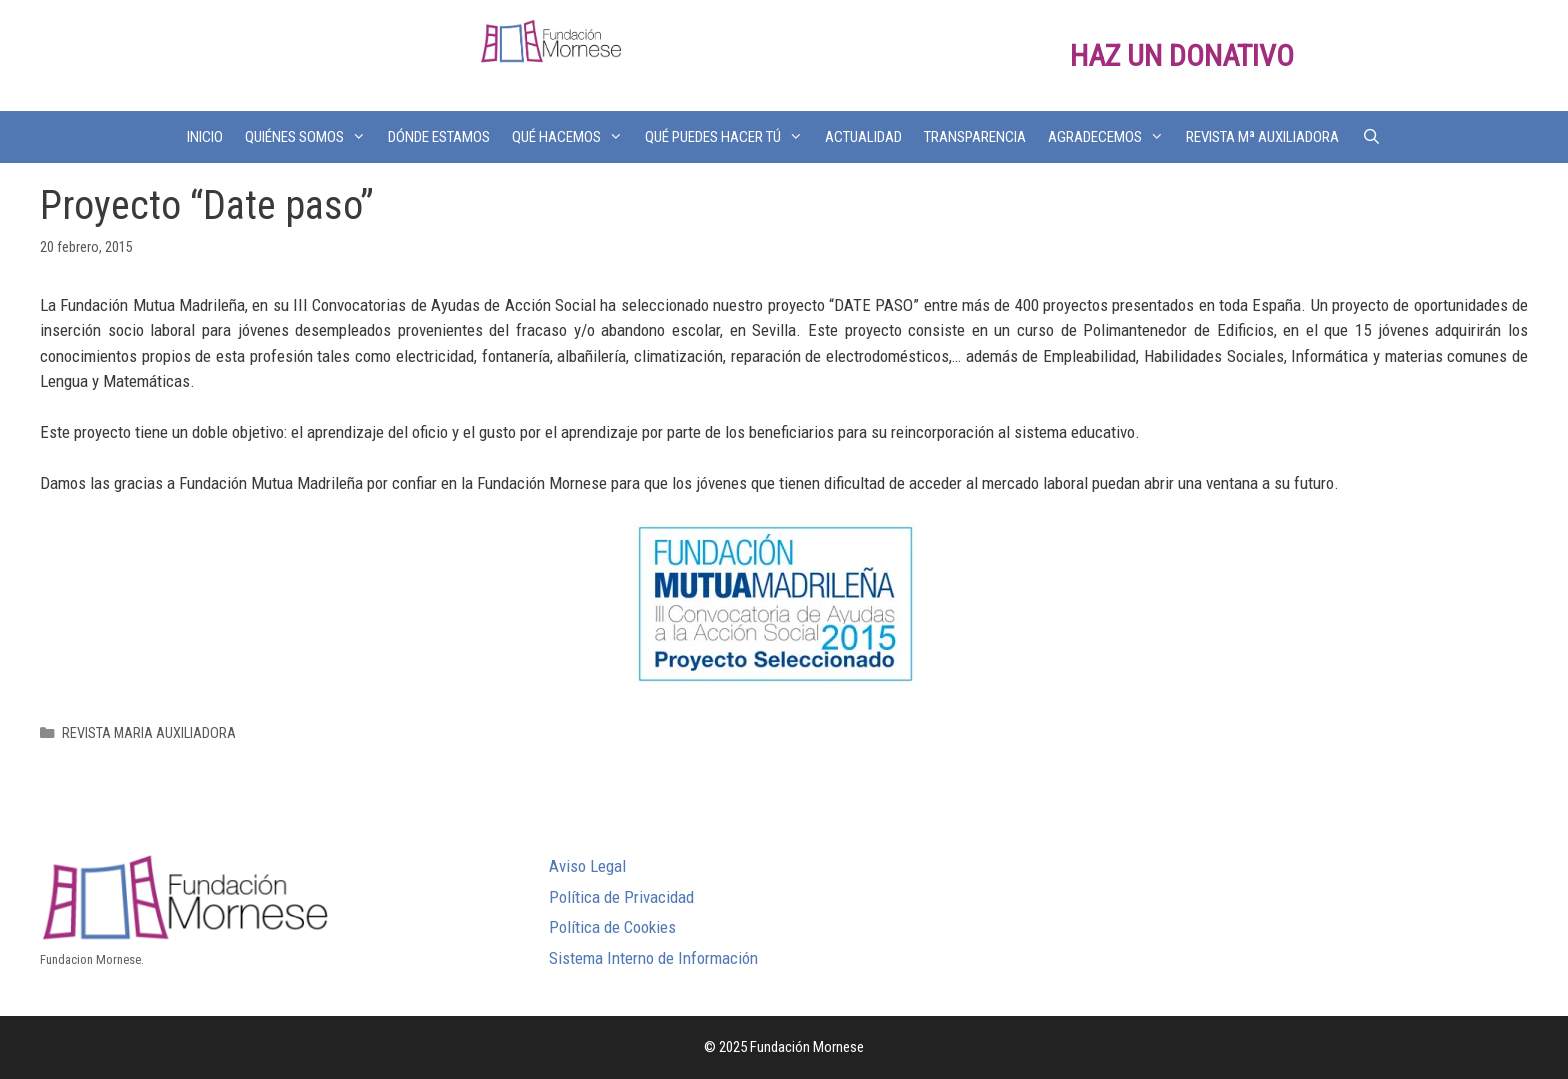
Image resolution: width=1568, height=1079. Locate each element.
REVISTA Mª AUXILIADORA (1262, 137)
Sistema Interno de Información (653, 958)
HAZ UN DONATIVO (1182, 55)
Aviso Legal (587, 866)
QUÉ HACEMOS (573, 137)
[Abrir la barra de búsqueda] (1370, 137)
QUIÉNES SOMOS (311, 137)
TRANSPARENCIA (975, 137)
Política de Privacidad (621, 897)
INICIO (205, 137)
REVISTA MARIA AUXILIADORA (149, 733)
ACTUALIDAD (863, 137)
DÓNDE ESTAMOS (439, 137)
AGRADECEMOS (1111, 137)
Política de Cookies (612, 927)
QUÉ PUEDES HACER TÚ (729, 137)
